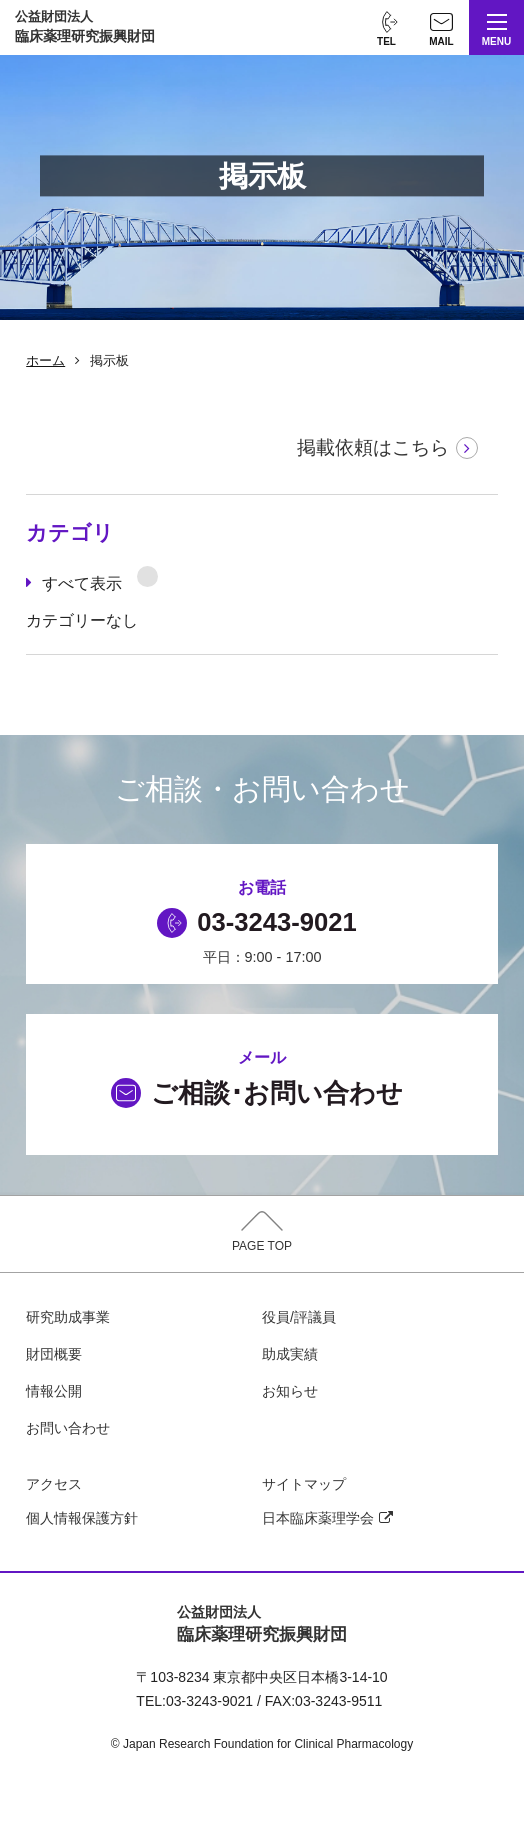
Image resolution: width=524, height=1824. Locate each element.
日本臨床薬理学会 (327, 1518)
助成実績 (290, 1354)
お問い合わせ (68, 1428)
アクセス (54, 1484)
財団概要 (54, 1354)
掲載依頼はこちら (373, 447)
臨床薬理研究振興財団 (85, 26)
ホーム (45, 360)
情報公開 (54, 1391)
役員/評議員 (299, 1317)
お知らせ (290, 1391)
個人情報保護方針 (82, 1518)
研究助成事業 (68, 1317)
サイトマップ (304, 1484)
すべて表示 (100, 579)
